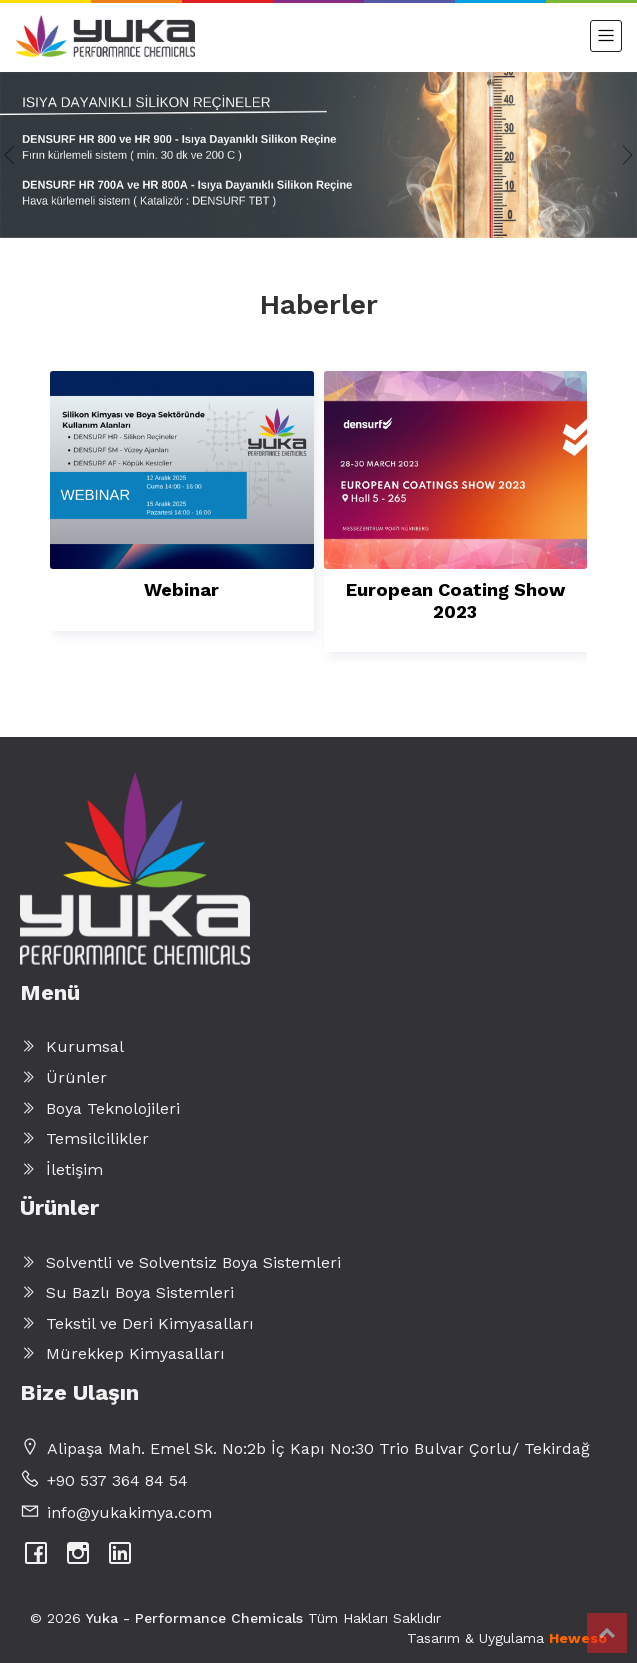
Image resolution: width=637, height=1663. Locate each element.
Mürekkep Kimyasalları (122, 1353)
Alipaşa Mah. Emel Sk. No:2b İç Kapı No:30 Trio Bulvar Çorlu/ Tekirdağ (318, 1448)
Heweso (578, 1638)
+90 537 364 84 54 (117, 1480)
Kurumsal (72, 1046)
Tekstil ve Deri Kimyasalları (137, 1323)
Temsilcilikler (84, 1138)
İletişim (61, 1169)
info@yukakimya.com (129, 1512)
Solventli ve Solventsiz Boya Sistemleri (180, 1262)
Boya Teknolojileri (100, 1108)
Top (607, 1633)
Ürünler (63, 1077)
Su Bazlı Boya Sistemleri (127, 1292)
